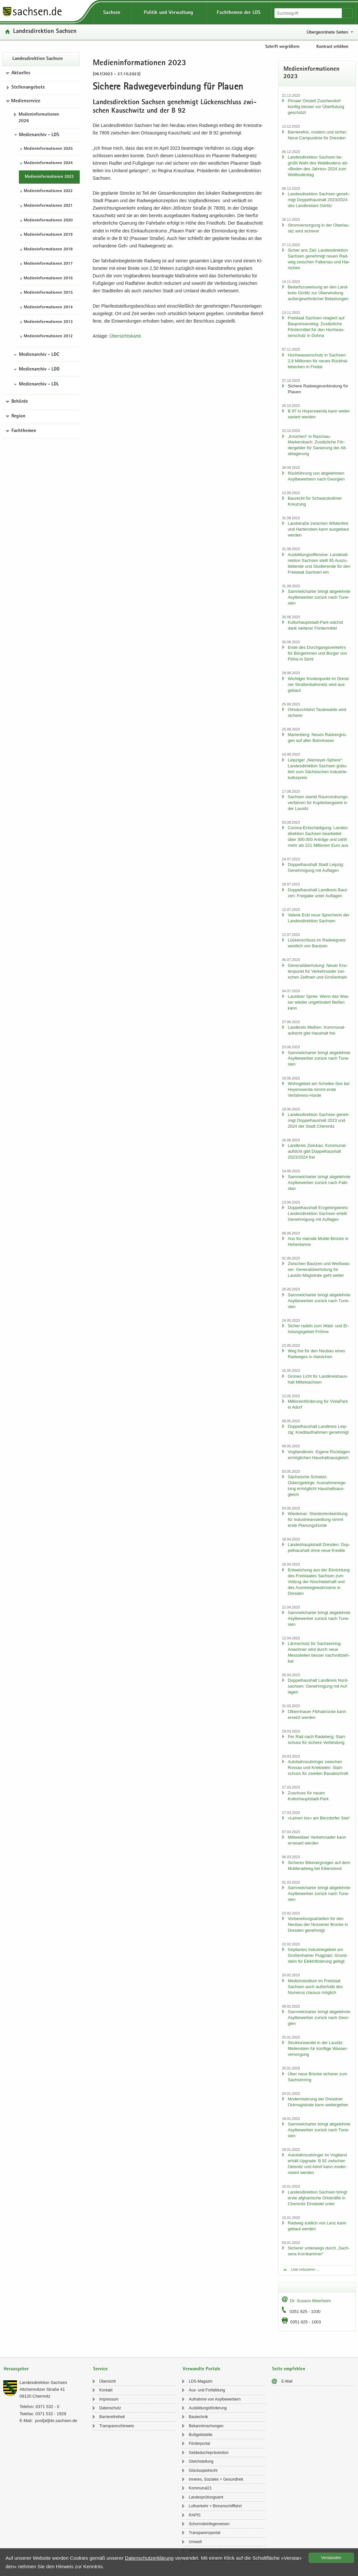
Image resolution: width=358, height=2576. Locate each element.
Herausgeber (16, 2369)
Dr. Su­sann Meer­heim (310, 2300)
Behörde (19, 401)
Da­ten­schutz (110, 2408)
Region (18, 416)
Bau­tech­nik (198, 2417)
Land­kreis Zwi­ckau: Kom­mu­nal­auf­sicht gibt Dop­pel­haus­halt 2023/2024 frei (317, 1151)
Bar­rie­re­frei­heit (112, 2417)
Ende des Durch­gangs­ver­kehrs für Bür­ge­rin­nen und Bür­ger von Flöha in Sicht (317, 653)
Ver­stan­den (331, 2557)
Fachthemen (23, 431)
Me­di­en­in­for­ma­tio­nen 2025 (48, 149)
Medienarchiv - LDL (39, 384)
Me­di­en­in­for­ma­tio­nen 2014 (48, 307)
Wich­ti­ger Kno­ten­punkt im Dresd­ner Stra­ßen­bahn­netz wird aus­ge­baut (319, 684)
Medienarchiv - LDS (39, 135)
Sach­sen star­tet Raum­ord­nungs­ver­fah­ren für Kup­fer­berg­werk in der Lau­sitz (318, 802)
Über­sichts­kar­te (125, 336)
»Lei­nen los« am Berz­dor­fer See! (319, 1818)
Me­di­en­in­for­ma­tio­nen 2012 (48, 336)
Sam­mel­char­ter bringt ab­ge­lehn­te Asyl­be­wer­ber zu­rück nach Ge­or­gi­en (319, 2017)
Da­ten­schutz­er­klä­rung (149, 2558)
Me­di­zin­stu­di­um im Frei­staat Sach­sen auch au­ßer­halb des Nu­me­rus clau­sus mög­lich (315, 1986)
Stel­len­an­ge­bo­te (28, 87)
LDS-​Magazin (201, 2381)
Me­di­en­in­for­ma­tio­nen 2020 (48, 220)
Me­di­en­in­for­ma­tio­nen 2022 (48, 191)
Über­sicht (107, 2381)
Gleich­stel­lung (201, 2461)
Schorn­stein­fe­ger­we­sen (209, 2524)
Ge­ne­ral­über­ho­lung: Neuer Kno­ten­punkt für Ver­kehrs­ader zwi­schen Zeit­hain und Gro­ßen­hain (318, 971)
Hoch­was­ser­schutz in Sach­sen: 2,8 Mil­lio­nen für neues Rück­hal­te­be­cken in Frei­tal (318, 361)
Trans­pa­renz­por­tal (204, 2532)
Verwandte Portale (201, 2369)
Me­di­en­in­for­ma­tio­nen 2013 (48, 322)
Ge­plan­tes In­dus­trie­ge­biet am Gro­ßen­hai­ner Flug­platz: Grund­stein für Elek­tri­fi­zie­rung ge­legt (318, 1955)
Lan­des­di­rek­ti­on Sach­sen (44, 32)
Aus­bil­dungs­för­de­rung (208, 2408)
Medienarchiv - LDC (39, 355)
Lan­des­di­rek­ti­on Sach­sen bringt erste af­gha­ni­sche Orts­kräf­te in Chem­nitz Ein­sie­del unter (317, 2198)
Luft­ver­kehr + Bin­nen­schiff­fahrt (215, 2506)
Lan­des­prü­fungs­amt (206, 2497)
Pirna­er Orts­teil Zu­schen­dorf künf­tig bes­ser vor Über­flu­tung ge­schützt (316, 106)
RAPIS (194, 2515)
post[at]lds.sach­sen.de (56, 2420)
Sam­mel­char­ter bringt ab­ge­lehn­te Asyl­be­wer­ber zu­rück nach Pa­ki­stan (319, 1182)
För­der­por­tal (199, 2443)
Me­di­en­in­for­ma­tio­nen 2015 (48, 293)
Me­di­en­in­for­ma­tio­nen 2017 (48, 264)
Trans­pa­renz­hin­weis (116, 2426)
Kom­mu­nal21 (200, 2488)
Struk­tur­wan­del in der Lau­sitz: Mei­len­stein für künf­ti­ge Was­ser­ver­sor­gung (318, 2048)
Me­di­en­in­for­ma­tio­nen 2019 (48, 235)
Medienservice (25, 101)
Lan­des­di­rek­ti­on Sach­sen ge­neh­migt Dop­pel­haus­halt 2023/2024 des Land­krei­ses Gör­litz (319, 199)
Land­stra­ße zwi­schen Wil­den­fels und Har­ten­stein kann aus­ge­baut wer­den (318, 529)
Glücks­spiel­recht (203, 2470)
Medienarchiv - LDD (39, 369)
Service (100, 2369)
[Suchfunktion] (308, 13)
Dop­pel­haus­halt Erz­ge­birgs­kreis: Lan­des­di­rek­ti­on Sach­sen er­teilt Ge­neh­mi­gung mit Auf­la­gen (318, 1213)
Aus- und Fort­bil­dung (207, 2390)
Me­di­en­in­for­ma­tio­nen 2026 (39, 118)
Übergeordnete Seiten (327, 32)
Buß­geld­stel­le (201, 2434)
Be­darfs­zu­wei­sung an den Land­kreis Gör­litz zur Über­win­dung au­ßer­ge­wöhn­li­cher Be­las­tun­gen (318, 293)
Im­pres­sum (108, 2399)
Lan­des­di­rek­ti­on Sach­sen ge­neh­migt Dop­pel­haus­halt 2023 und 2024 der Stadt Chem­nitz (319, 1120)
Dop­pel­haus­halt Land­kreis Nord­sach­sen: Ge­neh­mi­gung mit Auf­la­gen (318, 1686)
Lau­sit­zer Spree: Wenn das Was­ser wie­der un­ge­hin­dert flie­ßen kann (319, 1002)
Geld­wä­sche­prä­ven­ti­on (208, 2452)
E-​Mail (287, 2381)
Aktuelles (20, 73)
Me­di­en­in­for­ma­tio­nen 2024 (48, 163)
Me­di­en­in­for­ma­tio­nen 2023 (49, 177)
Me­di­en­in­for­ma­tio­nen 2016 (48, 278)
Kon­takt (106, 2390)
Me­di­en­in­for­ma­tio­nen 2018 (48, 249)
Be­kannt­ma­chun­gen (206, 2426)
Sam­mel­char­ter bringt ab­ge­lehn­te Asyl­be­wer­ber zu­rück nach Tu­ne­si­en (319, 597)
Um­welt (195, 2542)
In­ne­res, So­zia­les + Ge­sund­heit (216, 2479)
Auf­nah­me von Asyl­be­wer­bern (215, 2399)
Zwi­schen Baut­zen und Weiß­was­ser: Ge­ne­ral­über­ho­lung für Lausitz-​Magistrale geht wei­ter (319, 1269)
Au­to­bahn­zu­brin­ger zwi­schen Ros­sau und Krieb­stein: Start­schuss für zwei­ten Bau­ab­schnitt (318, 1767)
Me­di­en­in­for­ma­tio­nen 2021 (48, 206)
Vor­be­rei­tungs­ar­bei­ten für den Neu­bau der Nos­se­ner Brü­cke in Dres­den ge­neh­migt (318, 1924)
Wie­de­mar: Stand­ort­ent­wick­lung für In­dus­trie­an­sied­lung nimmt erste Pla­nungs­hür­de (318, 1519)
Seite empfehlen (288, 2369)
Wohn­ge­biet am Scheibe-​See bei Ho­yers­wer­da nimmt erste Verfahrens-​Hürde (319, 1089)
